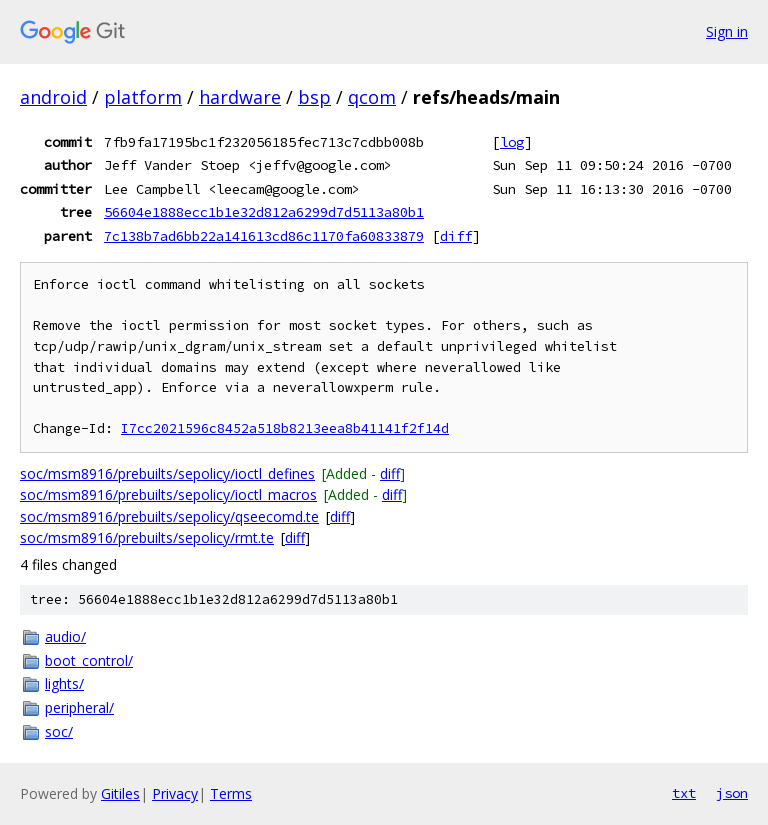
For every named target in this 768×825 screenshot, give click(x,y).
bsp (314, 97)
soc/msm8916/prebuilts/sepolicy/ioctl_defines (167, 473)
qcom (372, 97)
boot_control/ (89, 660)
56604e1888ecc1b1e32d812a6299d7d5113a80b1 (264, 212)
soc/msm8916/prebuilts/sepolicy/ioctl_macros (168, 494)
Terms (231, 793)
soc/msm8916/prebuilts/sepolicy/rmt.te (147, 537)
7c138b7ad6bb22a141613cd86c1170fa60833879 (264, 236)
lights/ (64, 683)
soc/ (59, 731)
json (732, 793)
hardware (240, 97)
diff (456, 236)
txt (684, 793)
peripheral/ (79, 707)
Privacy (175, 793)
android (53, 97)
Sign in (727, 31)
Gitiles (120, 793)
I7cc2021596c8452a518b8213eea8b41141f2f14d (285, 428)
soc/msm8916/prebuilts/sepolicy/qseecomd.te (169, 516)
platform (143, 97)
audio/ (65, 636)
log (512, 142)
